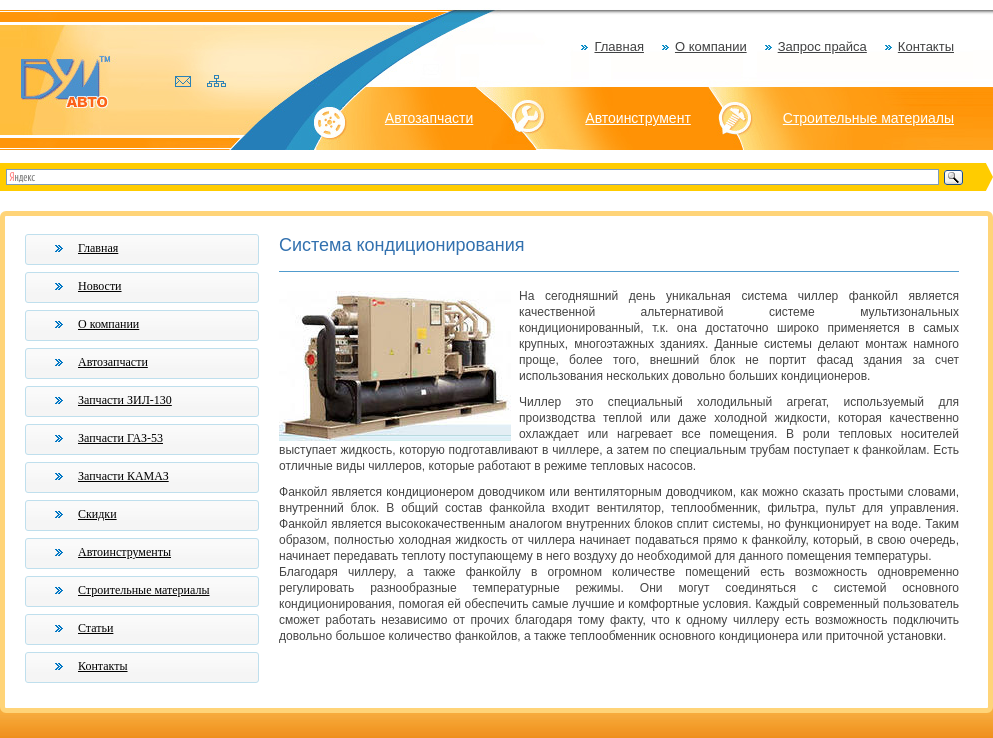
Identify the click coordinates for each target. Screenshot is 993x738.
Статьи (95, 628)
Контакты (926, 46)
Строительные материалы (868, 118)
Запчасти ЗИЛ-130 (125, 400)
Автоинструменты (124, 552)
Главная (618, 46)
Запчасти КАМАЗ (123, 476)
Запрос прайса (822, 46)
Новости (100, 286)
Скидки (97, 514)
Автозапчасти (429, 118)
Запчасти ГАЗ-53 (120, 438)
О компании (711, 46)
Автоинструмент (638, 118)
